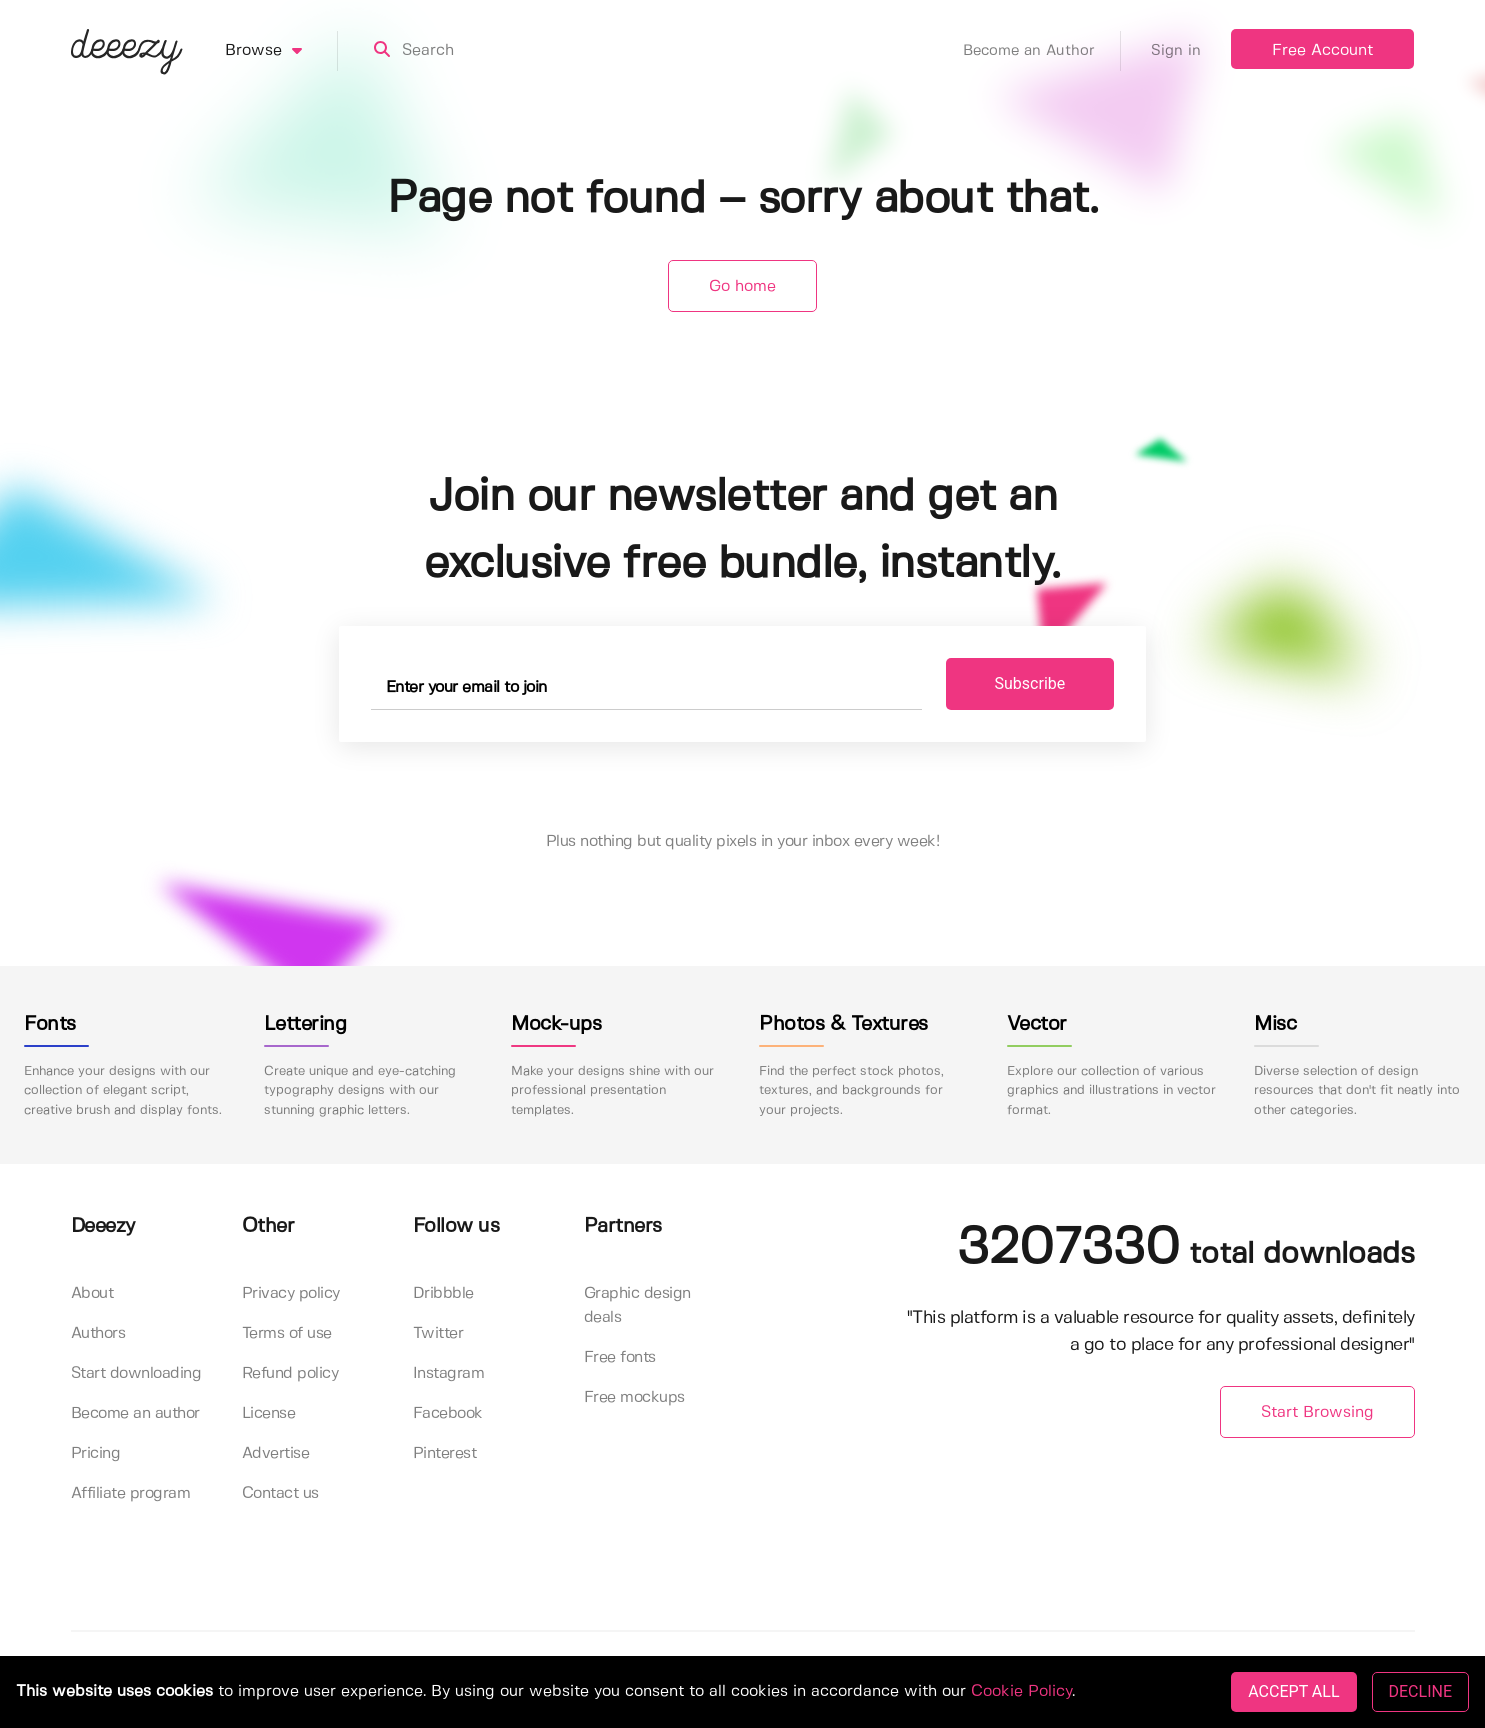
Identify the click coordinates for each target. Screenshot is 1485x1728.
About (92, 1293)
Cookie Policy (1021, 1691)
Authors (98, 1333)
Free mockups (634, 1397)
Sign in (1176, 51)
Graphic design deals (637, 1305)
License (269, 1413)
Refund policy (290, 1373)
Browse (281, 51)
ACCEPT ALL (1293, 1691)
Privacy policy (291, 1293)
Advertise (276, 1453)
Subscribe (1030, 683)
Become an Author (1042, 51)
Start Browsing (1317, 1412)
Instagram (449, 1373)
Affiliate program (131, 1493)
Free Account (1322, 50)
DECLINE (1420, 1691)
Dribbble (443, 1293)
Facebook (448, 1413)
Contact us (280, 1493)
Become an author (135, 1413)
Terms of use (287, 1333)
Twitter (438, 1333)
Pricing (96, 1453)
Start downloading (136, 1373)
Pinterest (445, 1453)
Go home (742, 286)
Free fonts (620, 1357)
